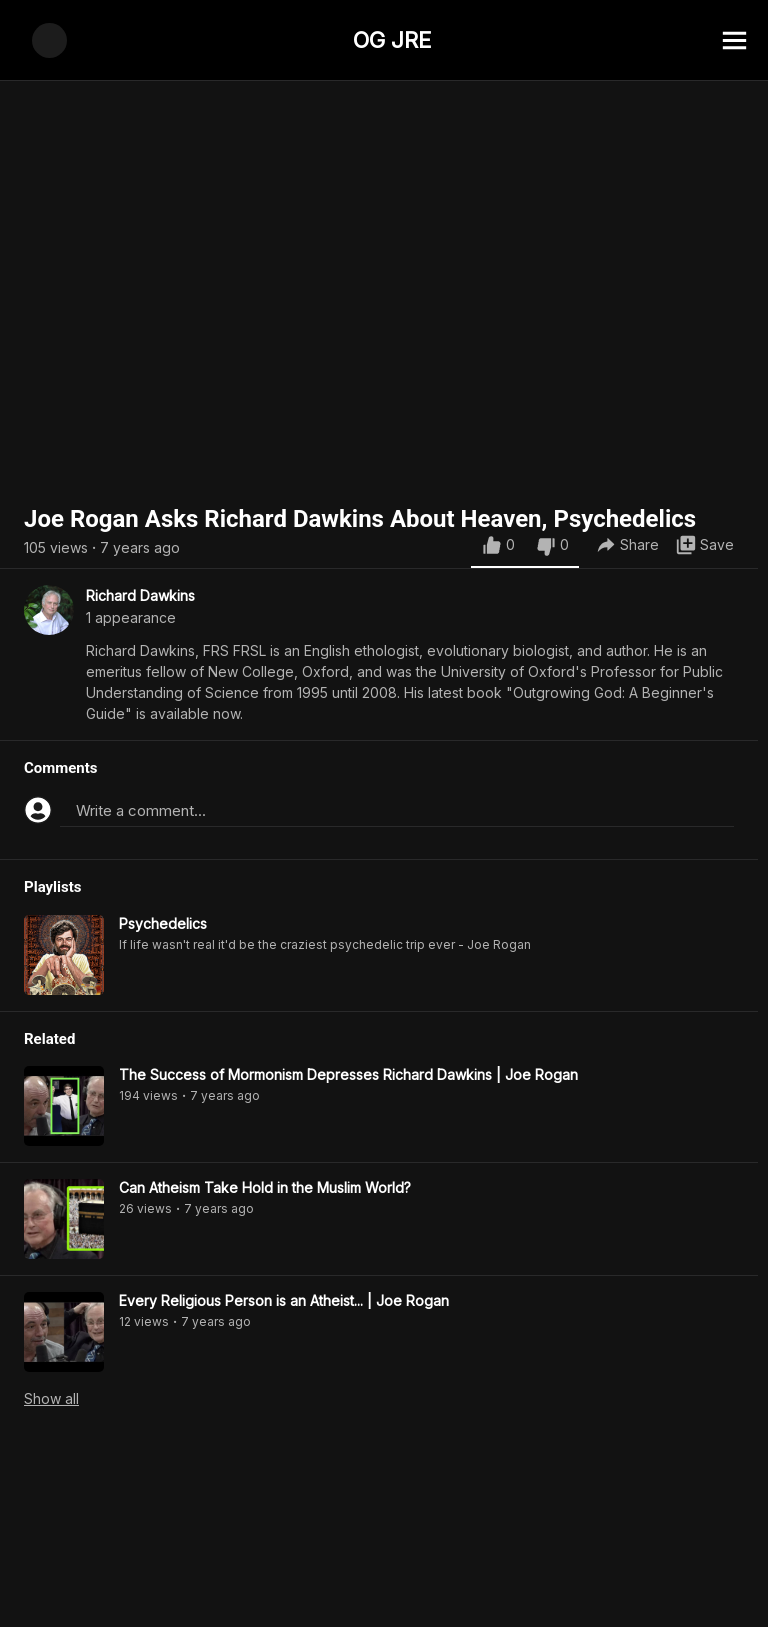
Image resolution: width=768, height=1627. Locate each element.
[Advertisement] (384, 1582)
